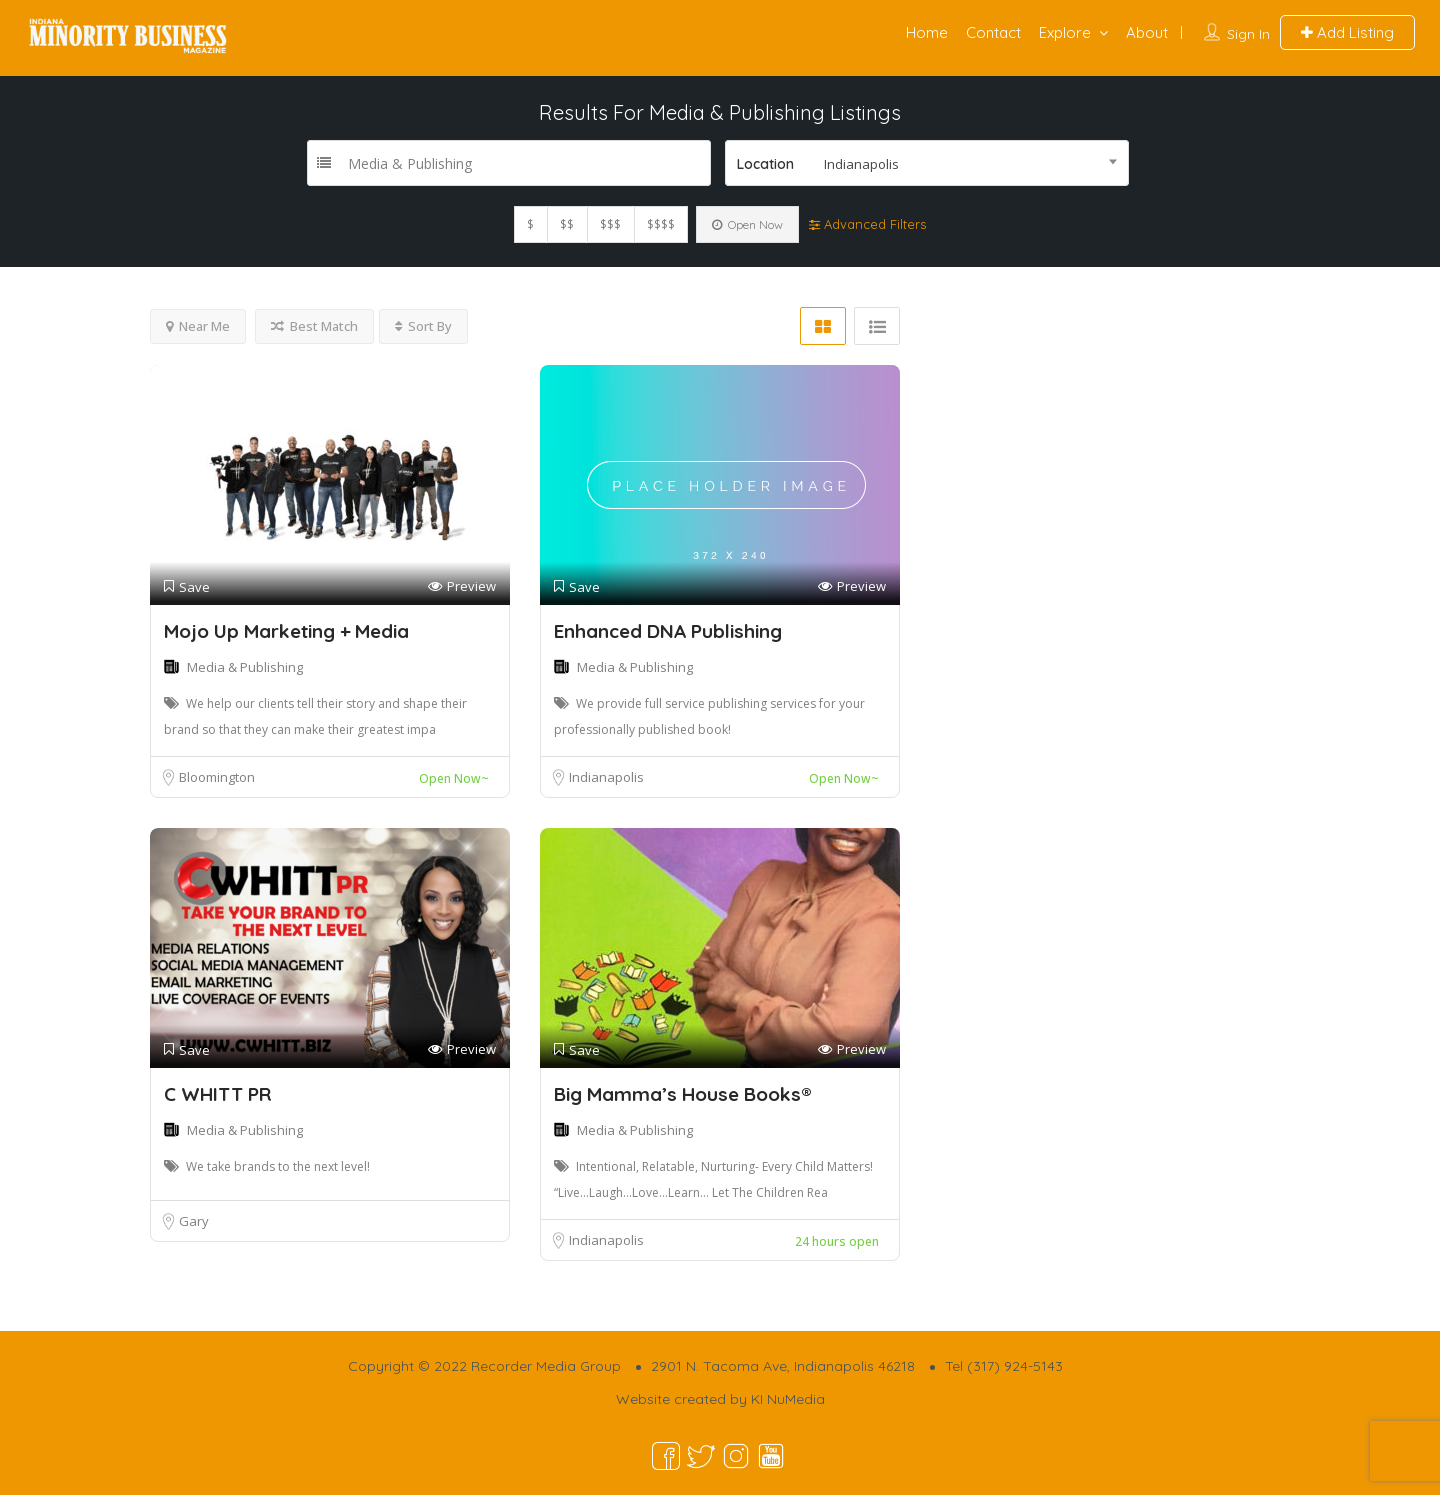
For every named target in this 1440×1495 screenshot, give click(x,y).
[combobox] (927, 163)
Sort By (423, 326)
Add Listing (1347, 32)
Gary (194, 1221)
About (1147, 32)
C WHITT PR (217, 1094)
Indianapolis (606, 777)
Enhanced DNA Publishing (668, 631)
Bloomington (217, 777)
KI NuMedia (788, 1399)
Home (927, 32)
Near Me (198, 326)
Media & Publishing (245, 667)
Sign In (1248, 34)
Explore (1065, 32)
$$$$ (661, 224)
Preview (462, 586)
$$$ (610, 224)
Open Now (747, 224)
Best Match (314, 326)
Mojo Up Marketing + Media (286, 631)
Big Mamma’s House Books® (683, 1094)
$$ (567, 224)
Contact (993, 32)
